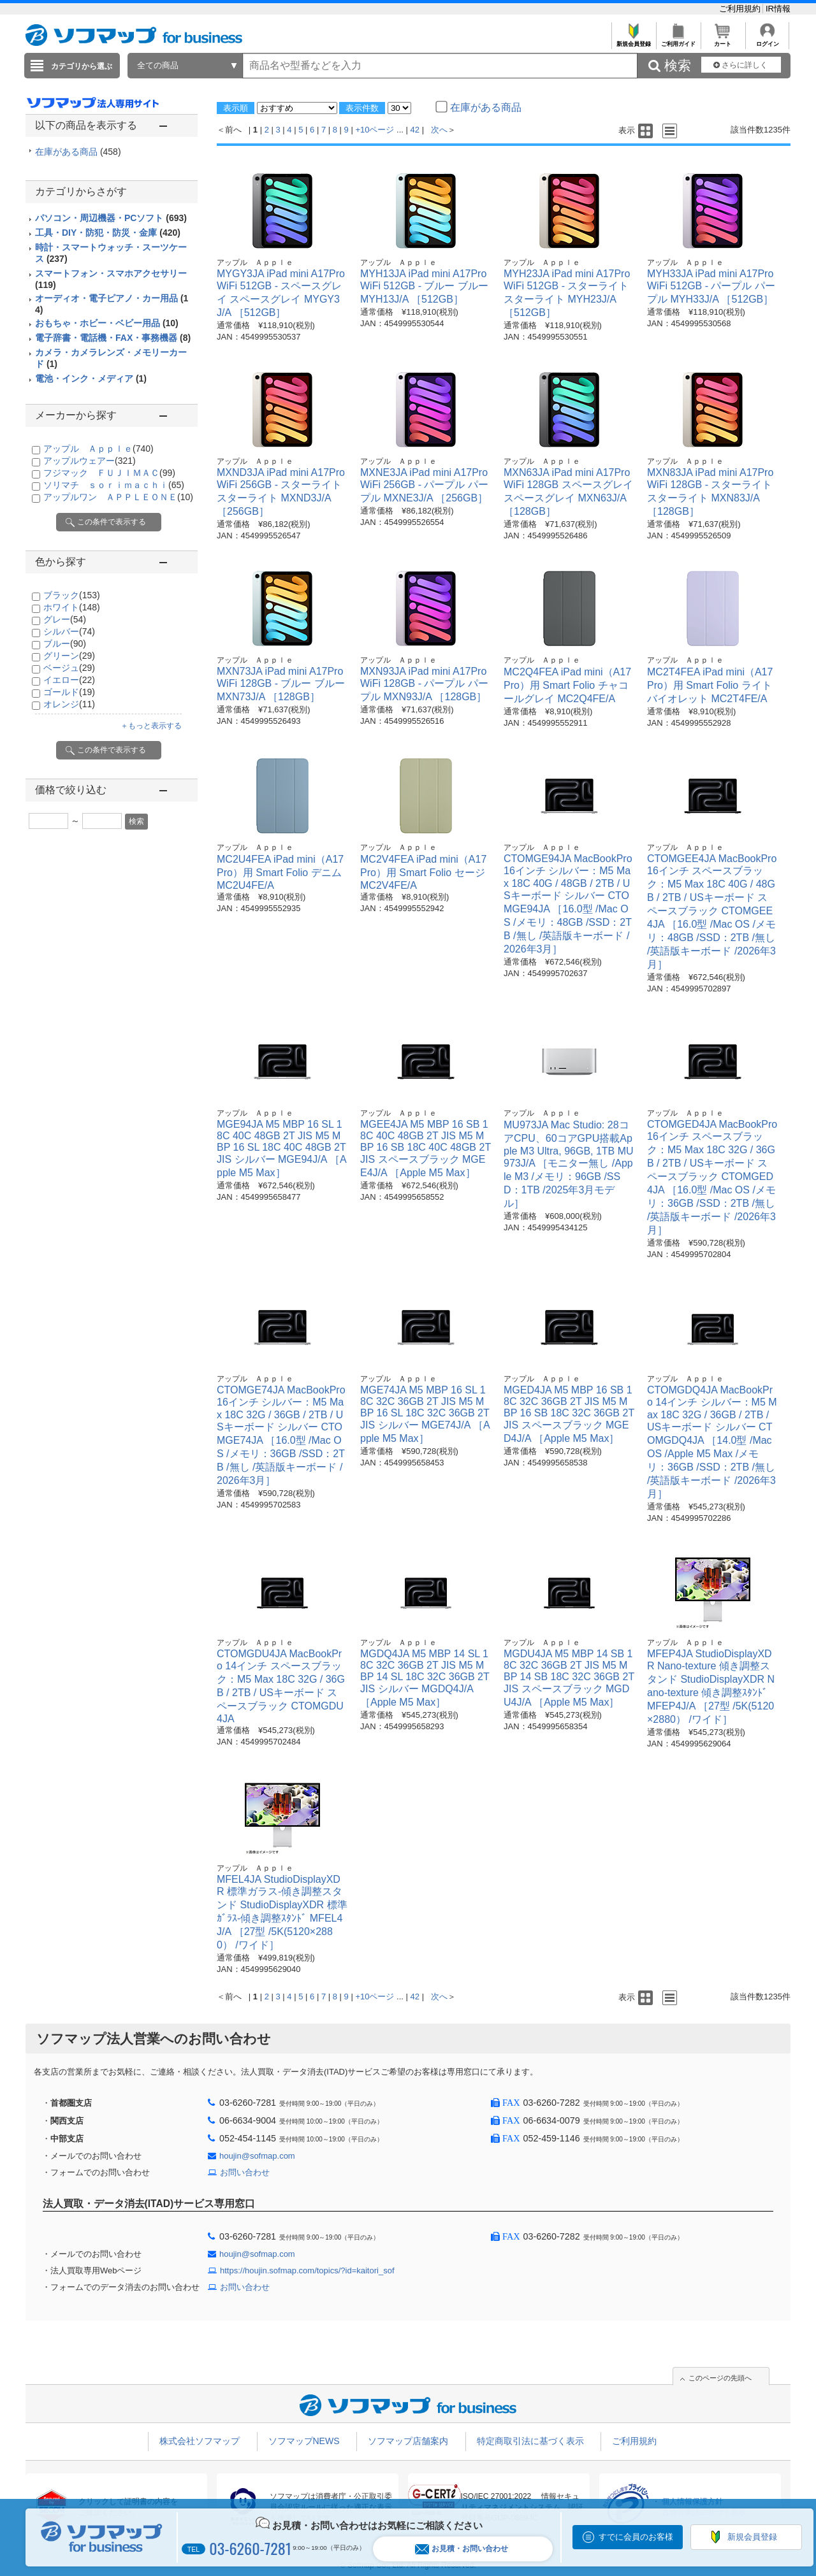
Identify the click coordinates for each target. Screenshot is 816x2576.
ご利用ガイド (678, 40)
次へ (439, 129)
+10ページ (374, 129)
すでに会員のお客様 (636, 2537)
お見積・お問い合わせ (461, 2549)
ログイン (767, 40)
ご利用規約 (741, 8)
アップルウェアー (89, 461)
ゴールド (69, 692)
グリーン (69, 656)
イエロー (69, 680)
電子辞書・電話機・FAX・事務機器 (113, 338)
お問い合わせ (245, 2172)
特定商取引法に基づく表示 (530, 2441)
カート (722, 40)
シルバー (69, 631)
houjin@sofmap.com (257, 2156)
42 (415, 129)
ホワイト (71, 607)
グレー (64, 619)
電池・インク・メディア (91, 378)
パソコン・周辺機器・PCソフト (111, 218)
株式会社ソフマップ (199, 2441)
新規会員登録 (633, 40)
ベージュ (69, 668)
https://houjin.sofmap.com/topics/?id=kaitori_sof (307, 2270)
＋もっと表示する (151, 725)
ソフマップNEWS (304, 2441)
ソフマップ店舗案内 (408, 2441)
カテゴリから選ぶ (81, 66)
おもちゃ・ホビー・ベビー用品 (106, 323)
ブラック (71, 595)
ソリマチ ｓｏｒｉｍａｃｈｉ (113, 485)
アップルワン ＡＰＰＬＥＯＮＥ (118, 497)
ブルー (64, 643)
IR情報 (778, 8)
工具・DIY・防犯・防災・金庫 (107, 232)
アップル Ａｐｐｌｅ (98, 448)
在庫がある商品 (78, 152)
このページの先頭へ (720, 2378)
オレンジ (69, 704)
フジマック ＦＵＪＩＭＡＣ (109, 473)
